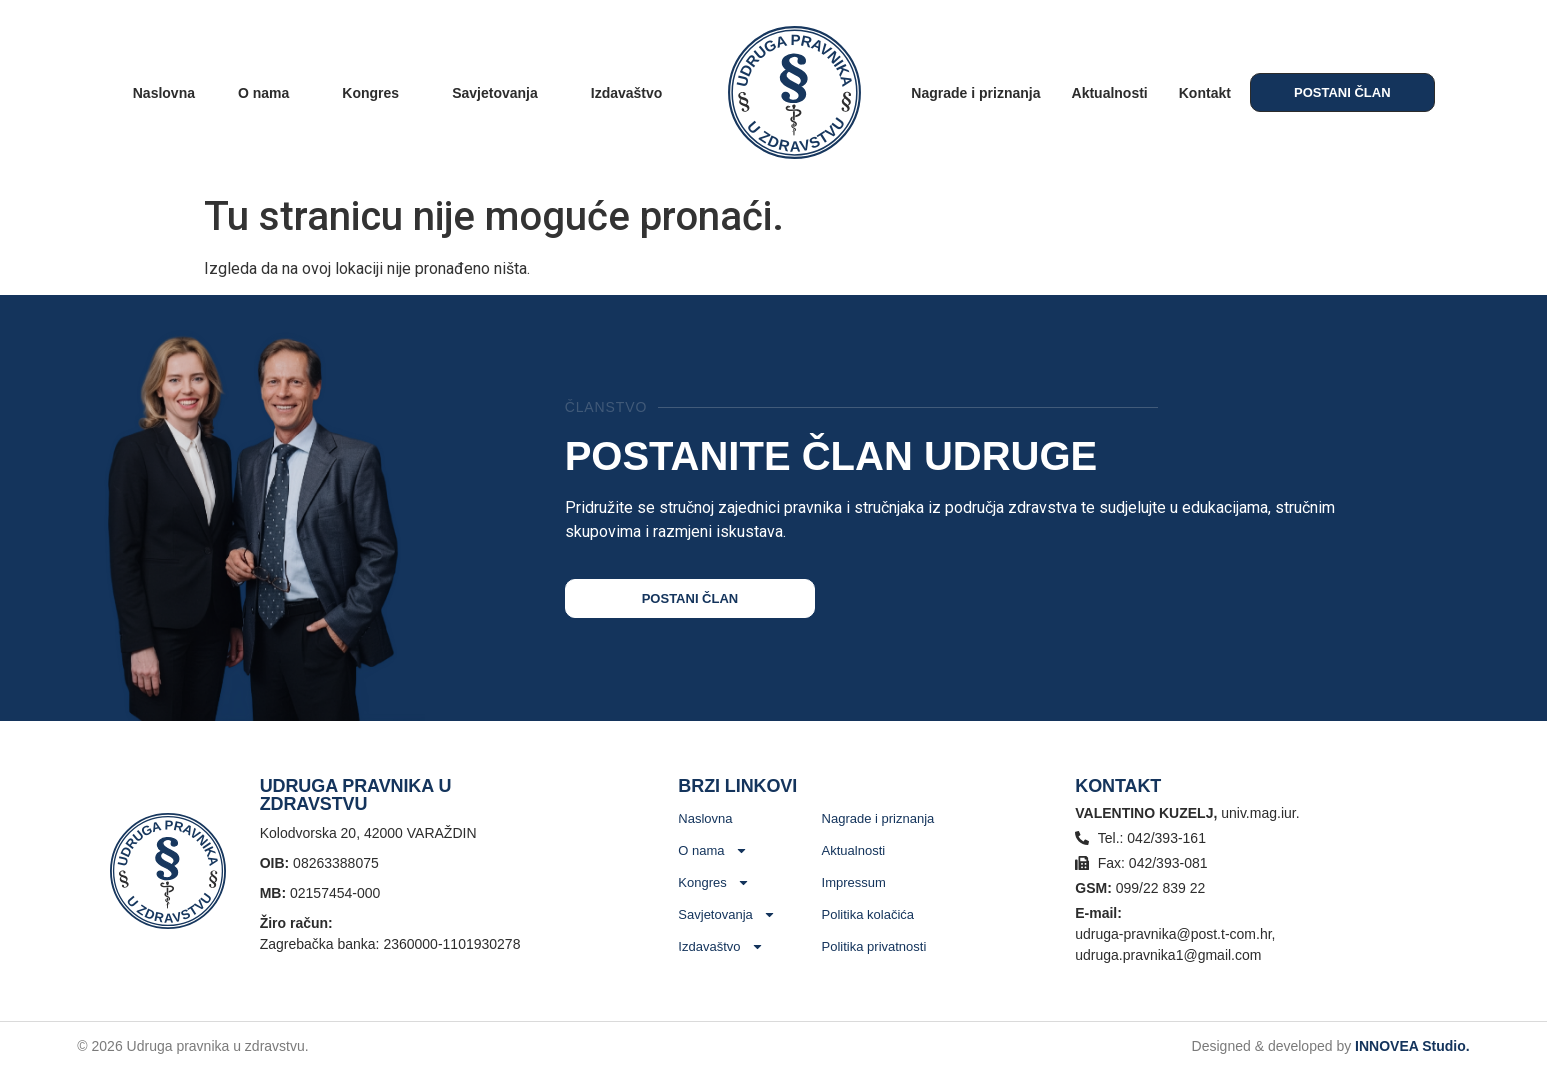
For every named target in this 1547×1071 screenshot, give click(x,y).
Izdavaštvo (632, 93)
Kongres (375, 93)
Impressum (854, 882)
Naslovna (164, 93)
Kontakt (1205, 93)
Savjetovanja (500, 93)
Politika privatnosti (874, 946)
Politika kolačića (868, 914)
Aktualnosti (1110, 93)
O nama (268, 93)
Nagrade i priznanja (975, 93)
